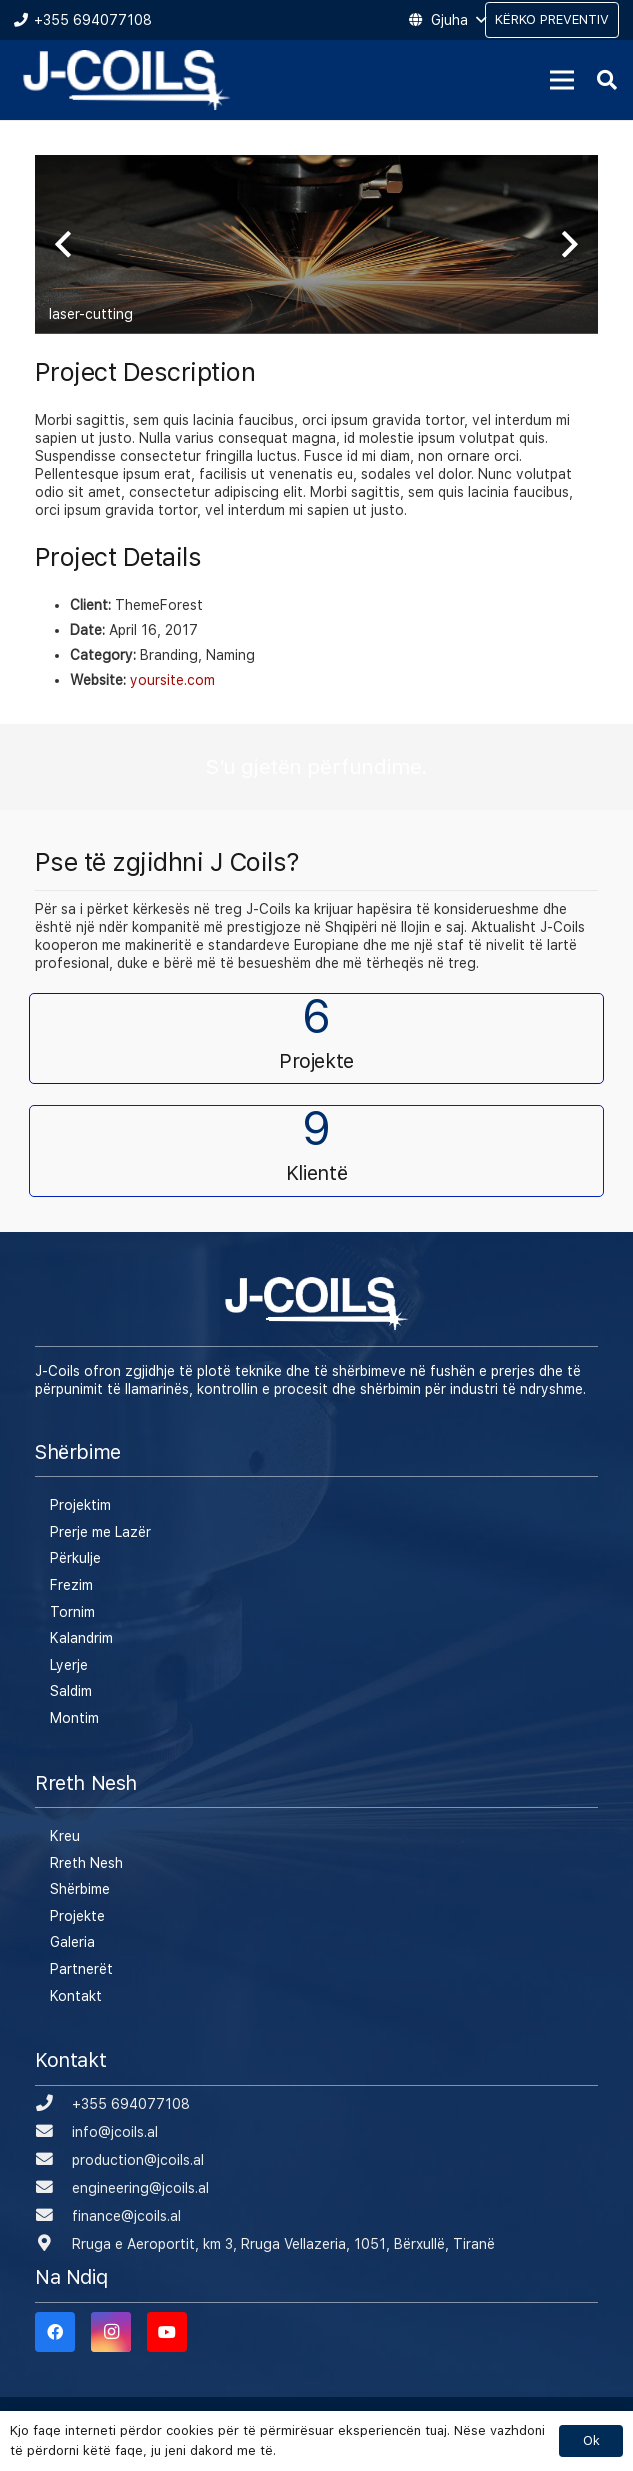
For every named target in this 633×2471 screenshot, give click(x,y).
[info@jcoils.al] (53, 2132)
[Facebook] (55, 2332)
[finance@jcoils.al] (53, 2216)
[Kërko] (607, 79)
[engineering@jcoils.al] (53, 2188)
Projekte (77, 1916)
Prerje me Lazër (100, 1532)
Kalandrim (81, 1638)
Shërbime (80, 1889)
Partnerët (81, 1969)
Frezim (71, 1585)
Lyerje (69, 1665)
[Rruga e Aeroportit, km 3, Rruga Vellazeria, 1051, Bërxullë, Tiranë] (53, 2244)
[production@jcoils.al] (53, 2160)
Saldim (71, 1691)
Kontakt (76, 1996)
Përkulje (75, 1558)
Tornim (72, 1612)
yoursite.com (172, 680)
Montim (74, 1718)
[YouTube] (167, 2332)
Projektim (80, 1505)
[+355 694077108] (53, 2104)
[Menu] (562, 80)
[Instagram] (111, 2332)
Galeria (72, 1942)
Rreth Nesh (86, 1863)
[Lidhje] (127, 80)
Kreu (65, 1836)
